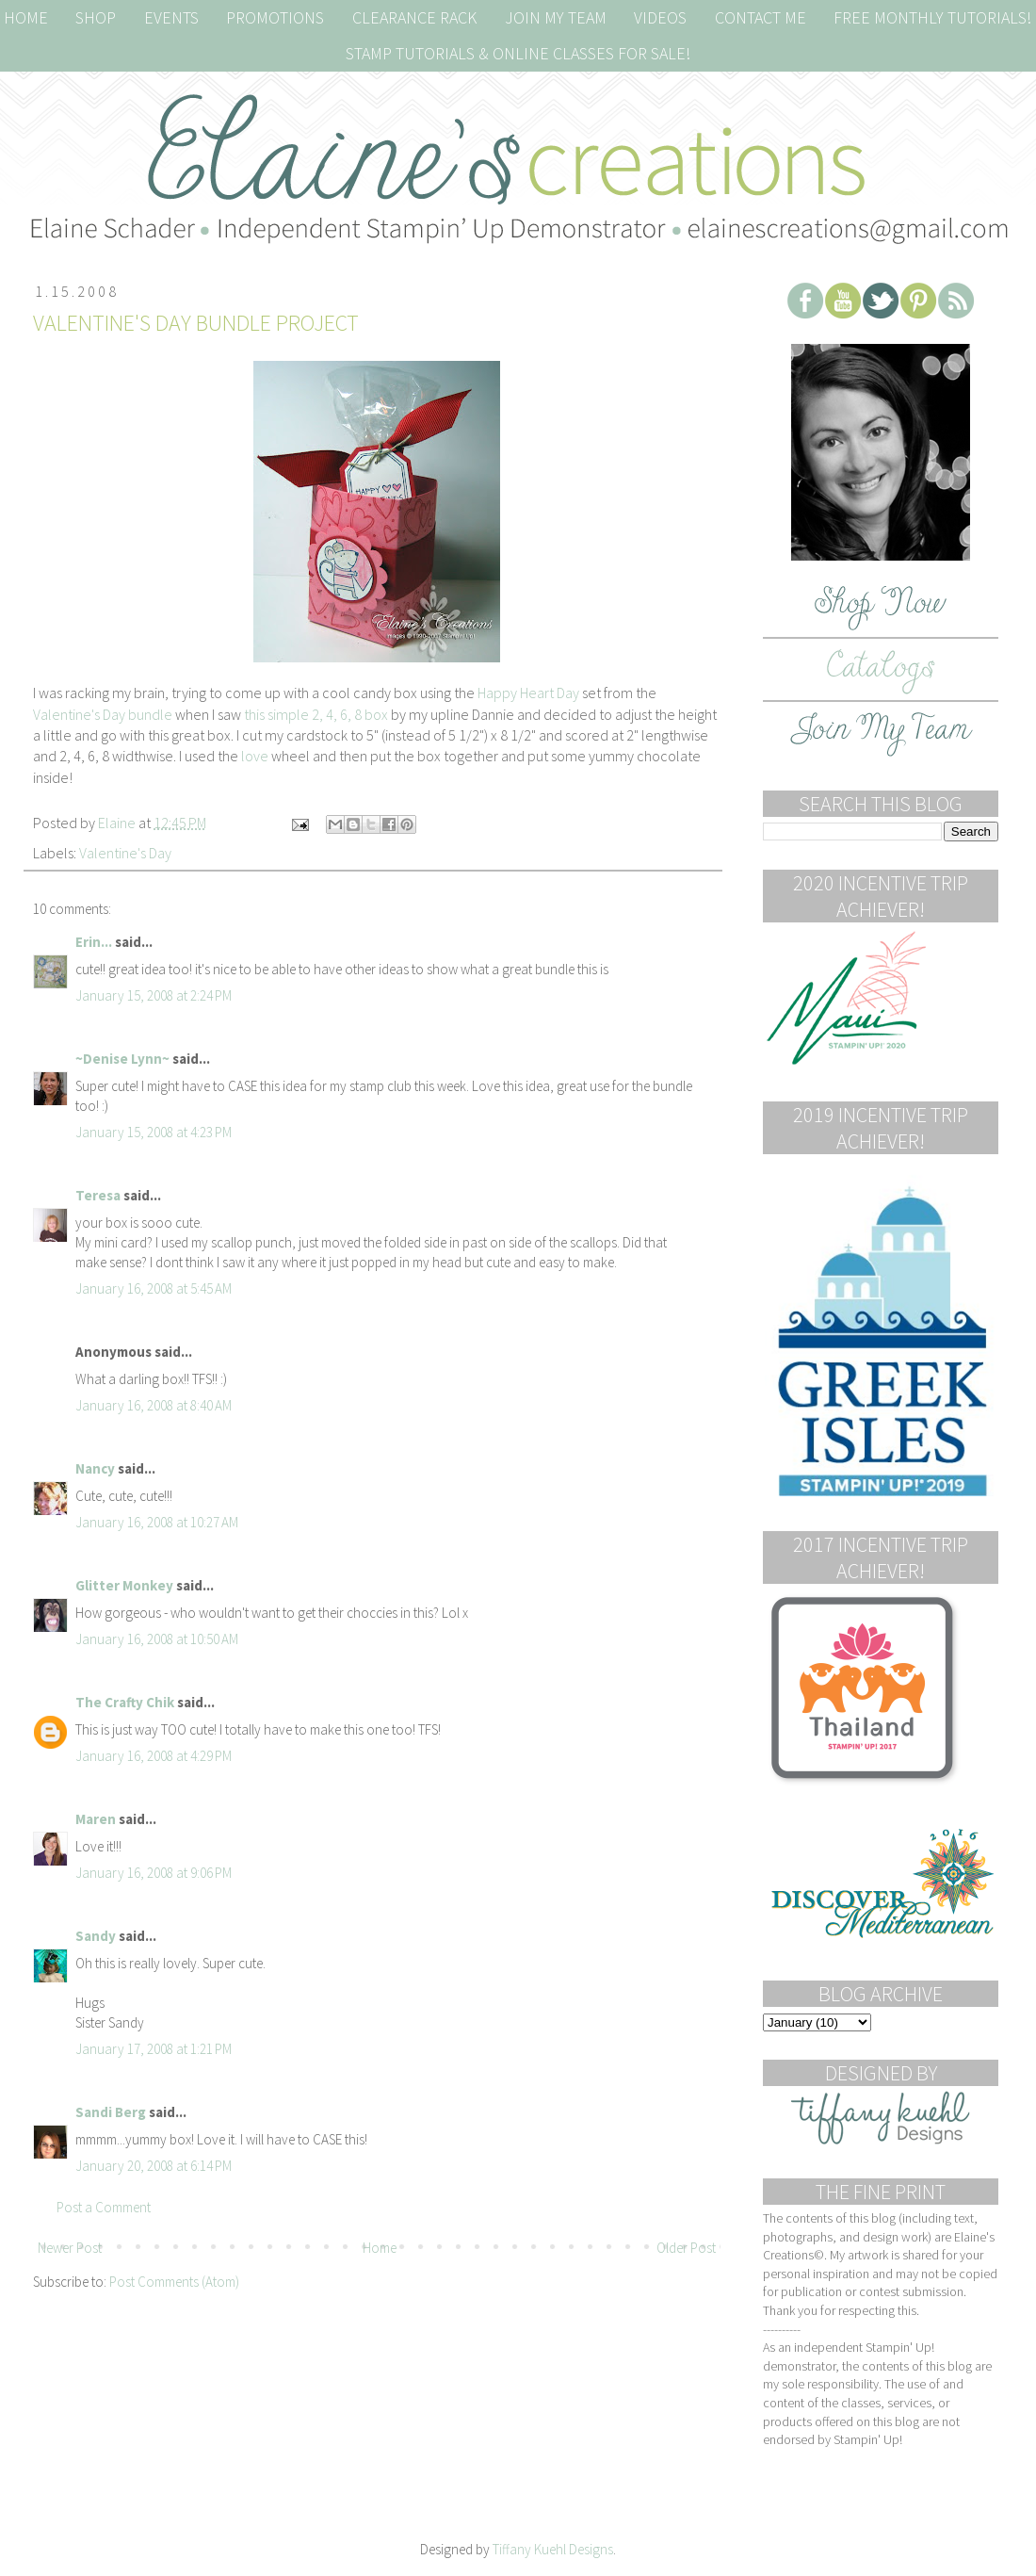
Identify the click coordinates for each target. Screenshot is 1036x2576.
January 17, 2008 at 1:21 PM (153, 2049)
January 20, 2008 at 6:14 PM (153, 2166)
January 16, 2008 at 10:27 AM (156, 1522)
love (256, 755)
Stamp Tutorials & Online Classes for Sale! (518, 53)
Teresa (98, 1195)
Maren (95, 1819)
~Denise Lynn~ (122, 1059)
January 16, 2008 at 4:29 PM (153, 1756)
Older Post (686, 2248)
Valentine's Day (125, 852)
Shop (95, 17)
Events (171, 17)
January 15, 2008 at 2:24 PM (153, 995)
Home (380, 2248)
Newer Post (70, 2248)
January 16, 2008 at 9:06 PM (153, 1873)
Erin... (93, 942)
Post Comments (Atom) (174, 2282)
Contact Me (760, 17)
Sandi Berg (110, 2112)
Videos (660, 17)
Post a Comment (104, 2207)
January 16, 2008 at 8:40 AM (153, 1405)
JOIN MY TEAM (556, 17)
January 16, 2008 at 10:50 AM (156, 1639)
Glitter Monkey (124, 1585)
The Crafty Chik (124, 1702)
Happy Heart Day (528, 692)
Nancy (95, 1468)
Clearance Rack (414, 17)
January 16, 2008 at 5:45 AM (153, 1288)
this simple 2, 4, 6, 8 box (316, 714)
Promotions (275, 17)
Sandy (95, 1936)
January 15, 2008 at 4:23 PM (153, 1132)
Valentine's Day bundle (102, 714)
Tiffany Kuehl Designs (553, 2549)
